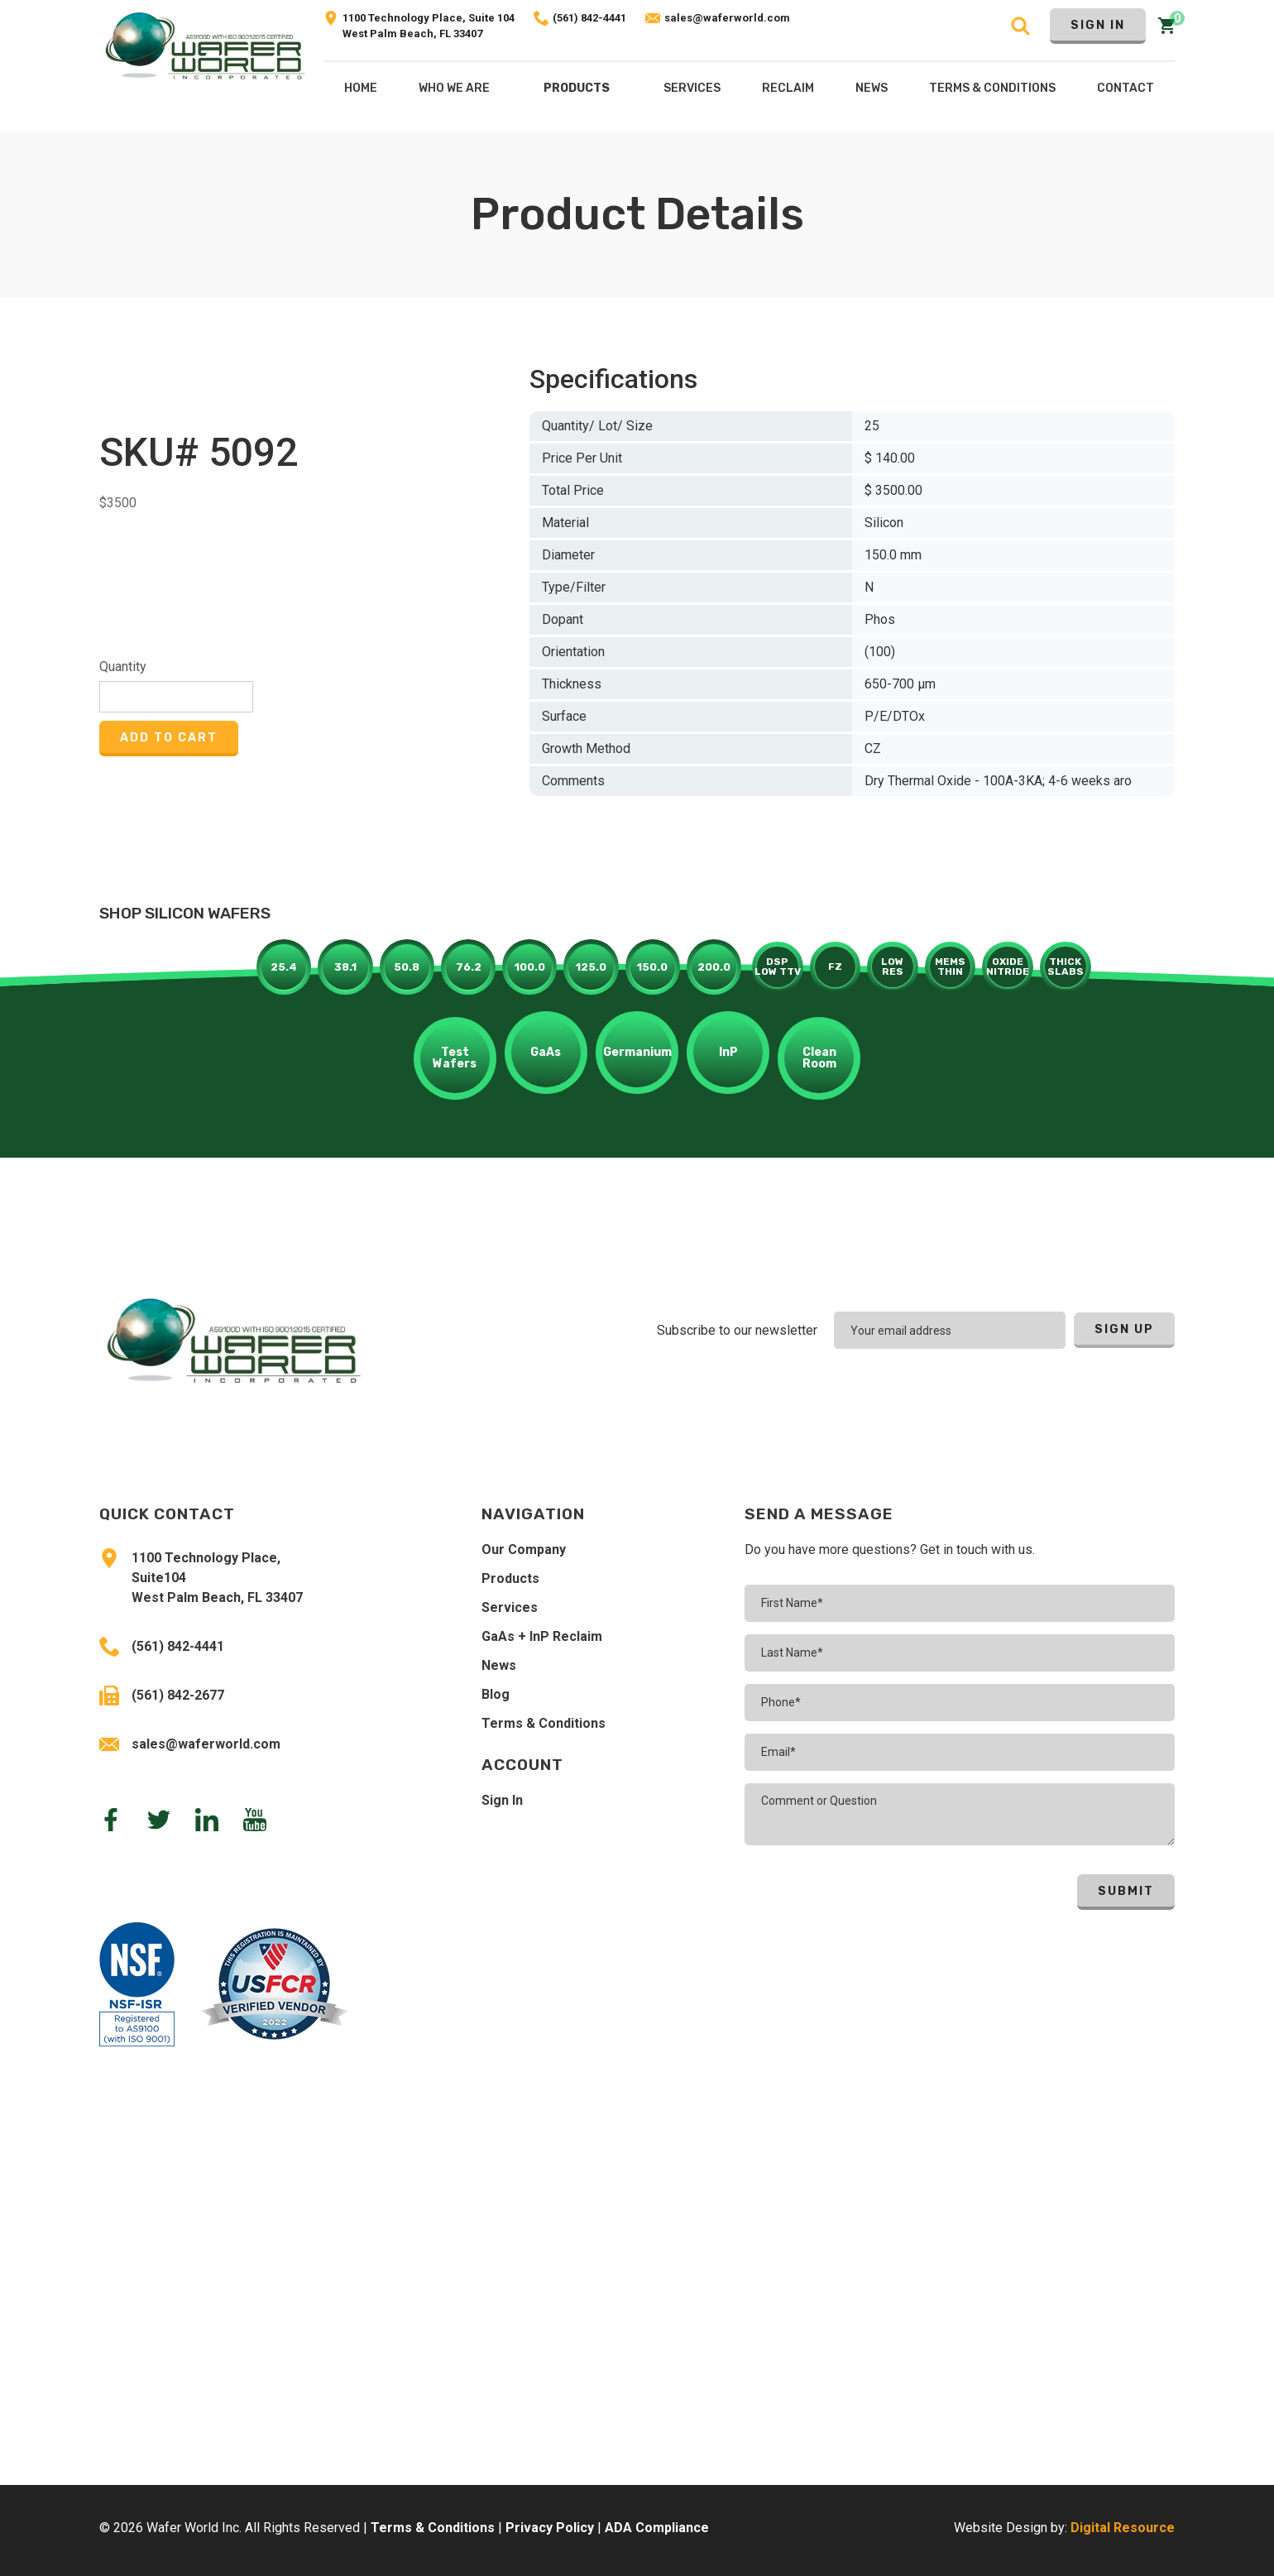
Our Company (523, 1549)
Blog (495, 1694)
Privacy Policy (549, 2527)
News (498, 1665)
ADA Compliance (657, 2527)
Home (360, 88)
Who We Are (454, 88)
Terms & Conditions (543, 1723)
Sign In (1097, 25)
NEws (871, 88)
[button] (576, 91)
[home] (205, 65)
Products (577, 88)
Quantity (122, 666)
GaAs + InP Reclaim (541, 1636)
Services (509, 1607)
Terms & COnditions (992, 88)
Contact (1125, 88)
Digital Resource (1122, 2527)
